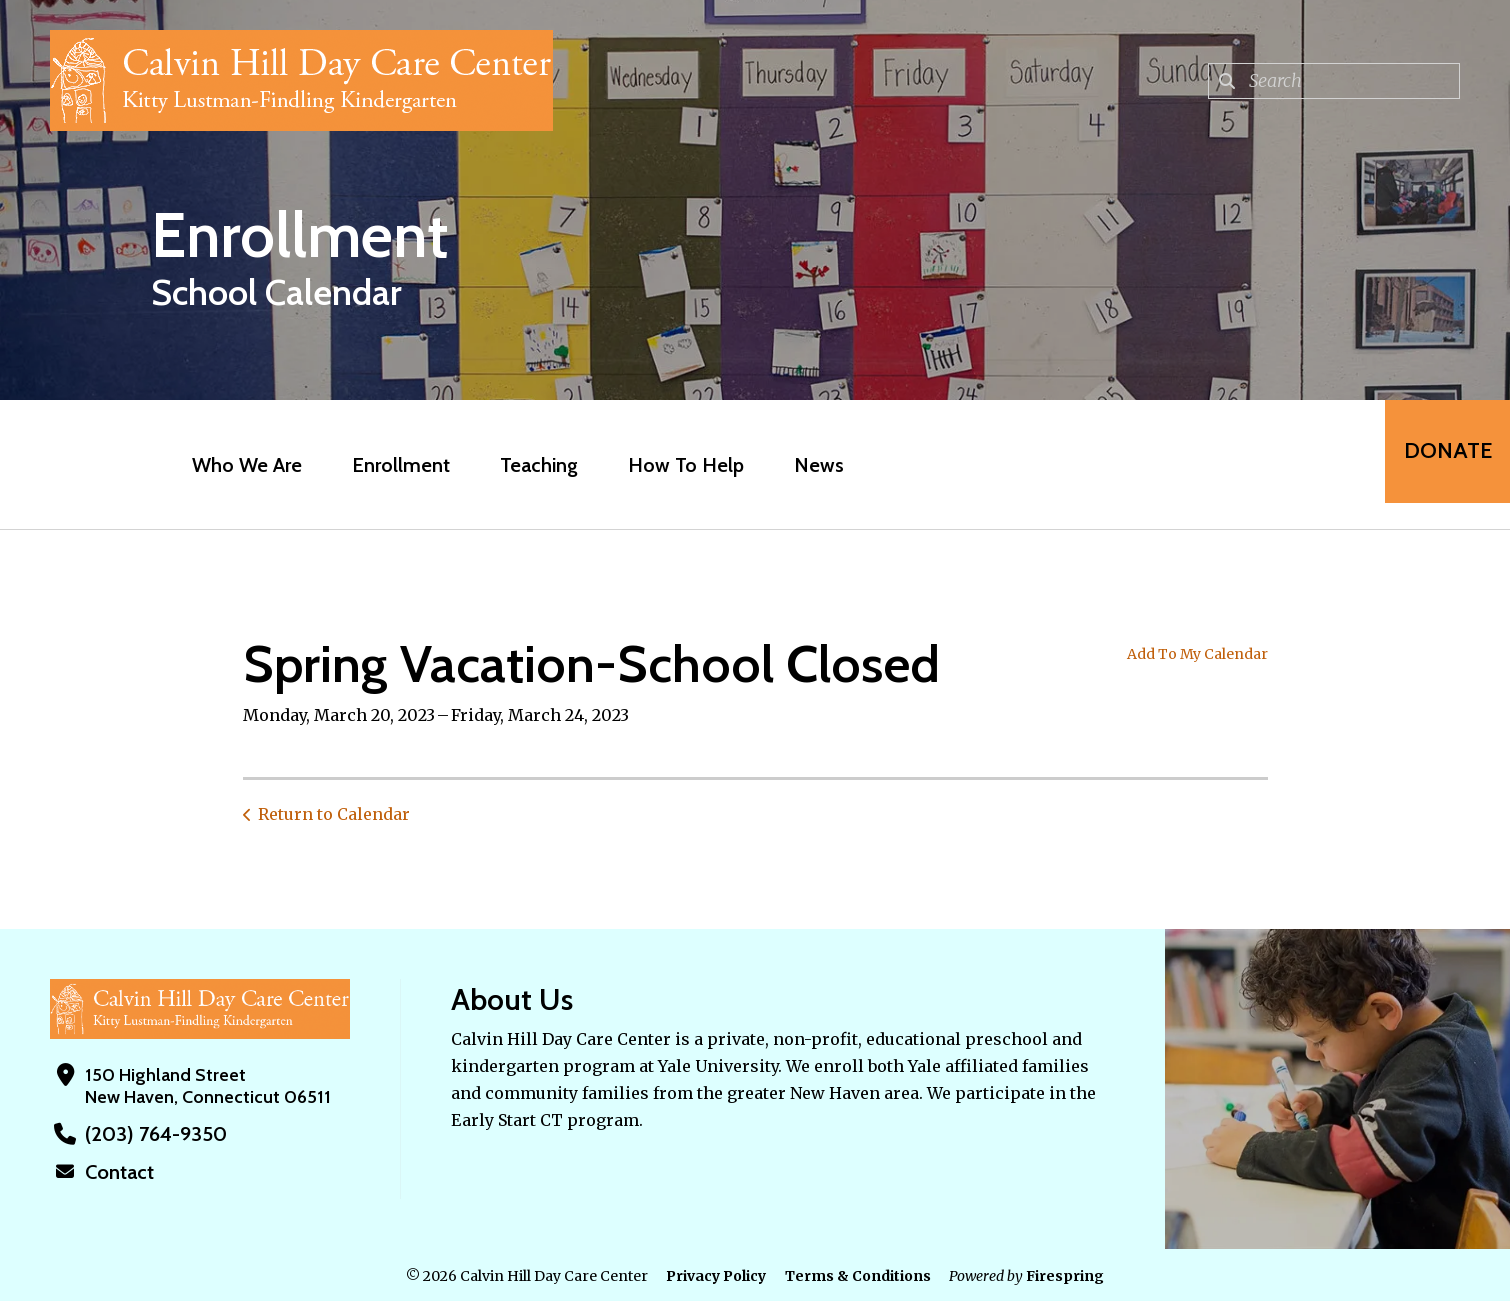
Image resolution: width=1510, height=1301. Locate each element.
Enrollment (389, 465)
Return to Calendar (334, 814)
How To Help (674, 465)
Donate (1436, 464)
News (807, 465)
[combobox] (1334, 81)
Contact (117, 1171)
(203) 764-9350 (148, 1134)
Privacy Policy (716, 1274)
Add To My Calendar (1197, 654)
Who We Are (235, 465)
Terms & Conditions (858, 1274)
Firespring (1065, 1274)
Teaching (527, 465)
